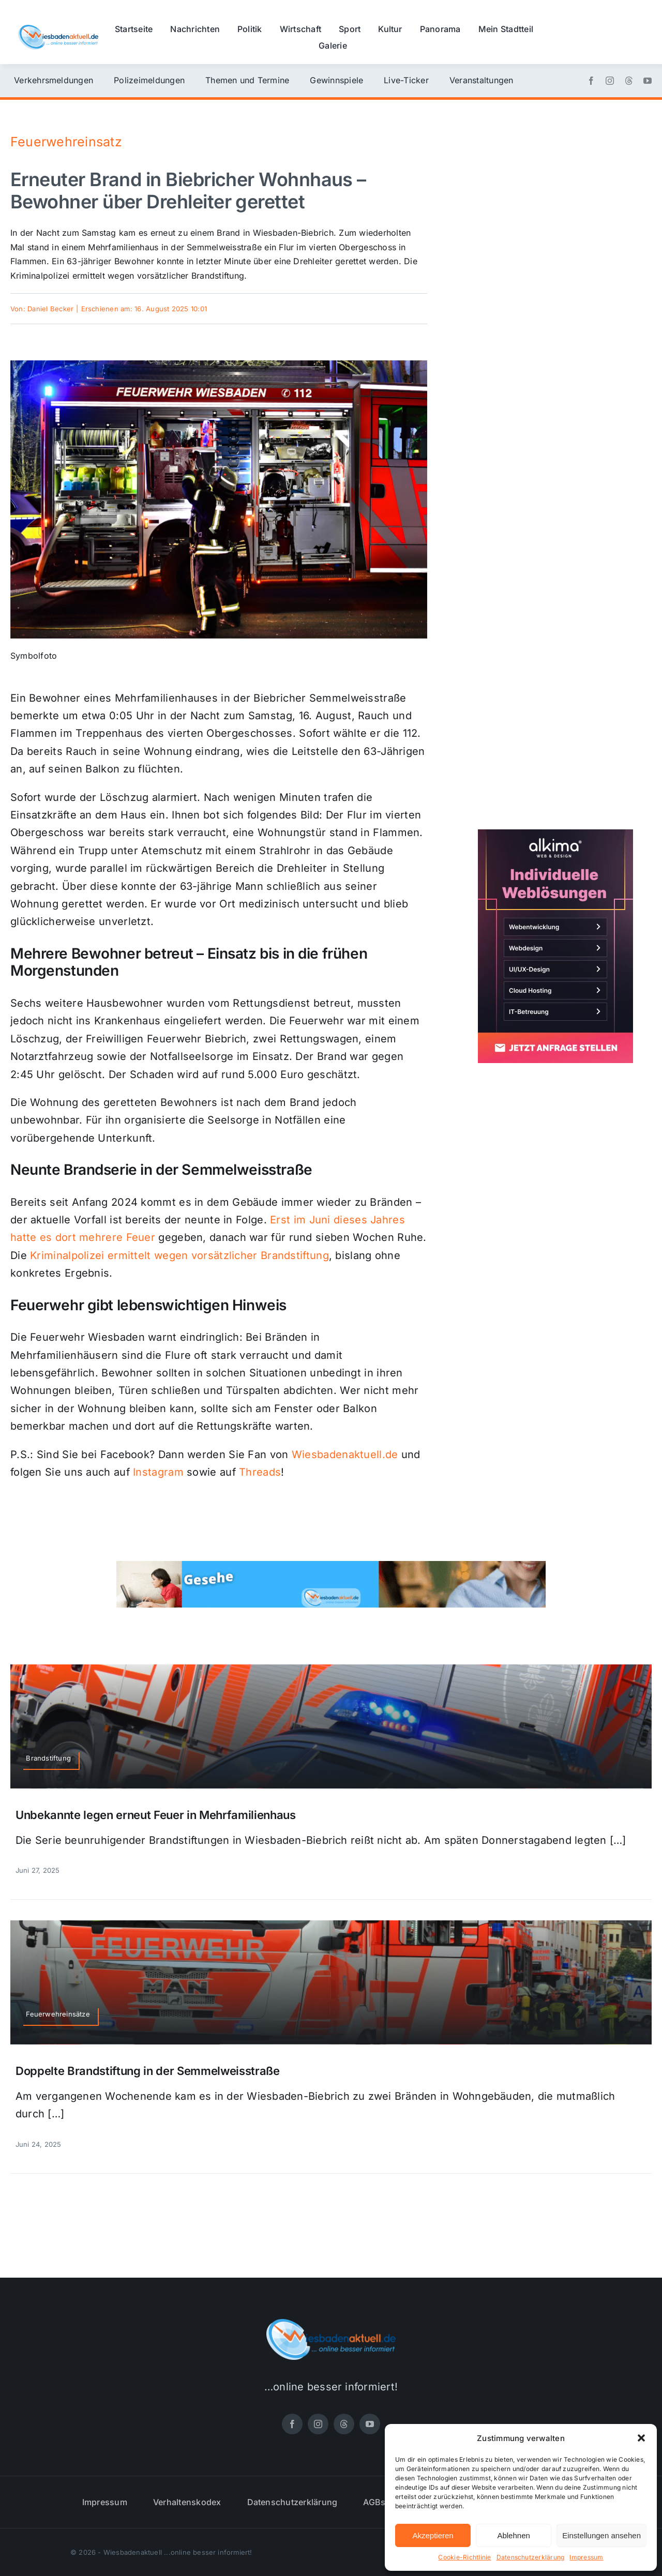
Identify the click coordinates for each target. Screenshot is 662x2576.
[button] (641, 2438)
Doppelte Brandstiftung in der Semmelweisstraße (148, 2071)
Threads (260, 1472)
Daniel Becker (50, 309)
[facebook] (591, 81)
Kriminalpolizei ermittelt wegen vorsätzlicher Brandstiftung (179, 1255)
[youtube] (647, 81)
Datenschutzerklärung (530, 2557)
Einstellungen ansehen (601, 2535)
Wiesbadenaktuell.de (345, 1454)
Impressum (586, 2557)
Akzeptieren (432, 2535)
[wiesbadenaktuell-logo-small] (58, 29)
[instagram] (610, 81)
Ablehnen (513, 2535)
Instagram (158, 1472)
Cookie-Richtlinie (464, 2557)
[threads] (629, 81)
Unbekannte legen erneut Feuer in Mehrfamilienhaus (156, 1815)
